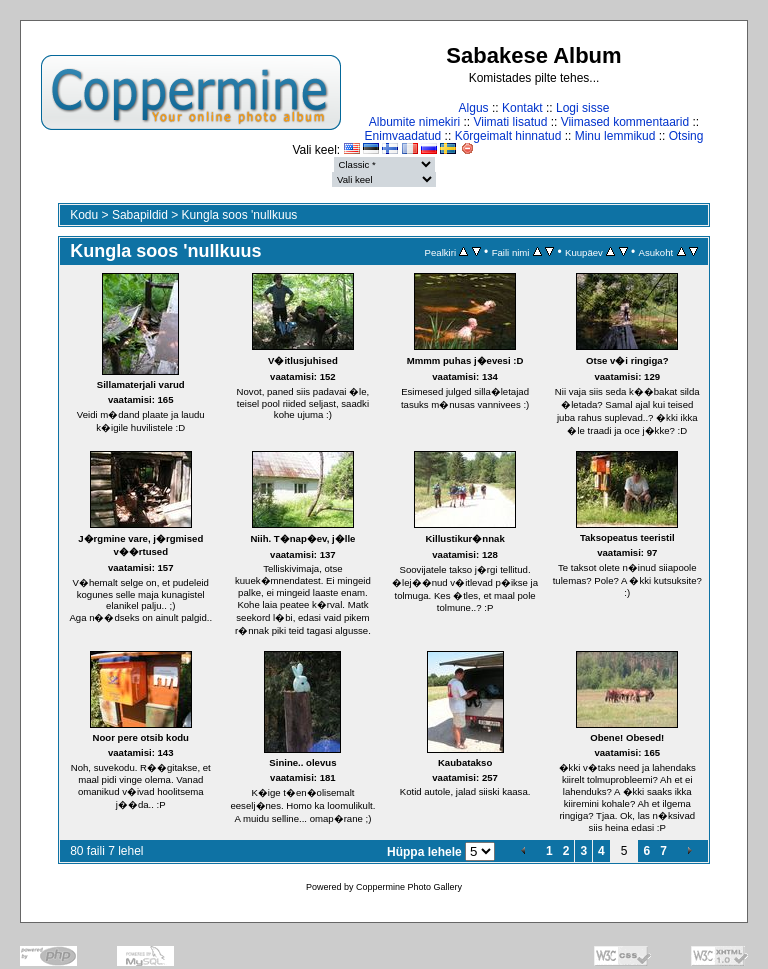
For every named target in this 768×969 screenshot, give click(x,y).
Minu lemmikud (615, 136)
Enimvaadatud (403, 136)
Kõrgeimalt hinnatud (508, 136)
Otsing (686, 136)
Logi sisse (582, 108)
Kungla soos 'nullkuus (240, 215)
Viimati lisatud (511, 122)
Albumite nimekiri (414, 122)
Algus (474, 108)
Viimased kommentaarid (625, 122)
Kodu (84, 215)
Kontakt (522, 108)
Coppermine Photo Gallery (409, 887)
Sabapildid (140, 215)
